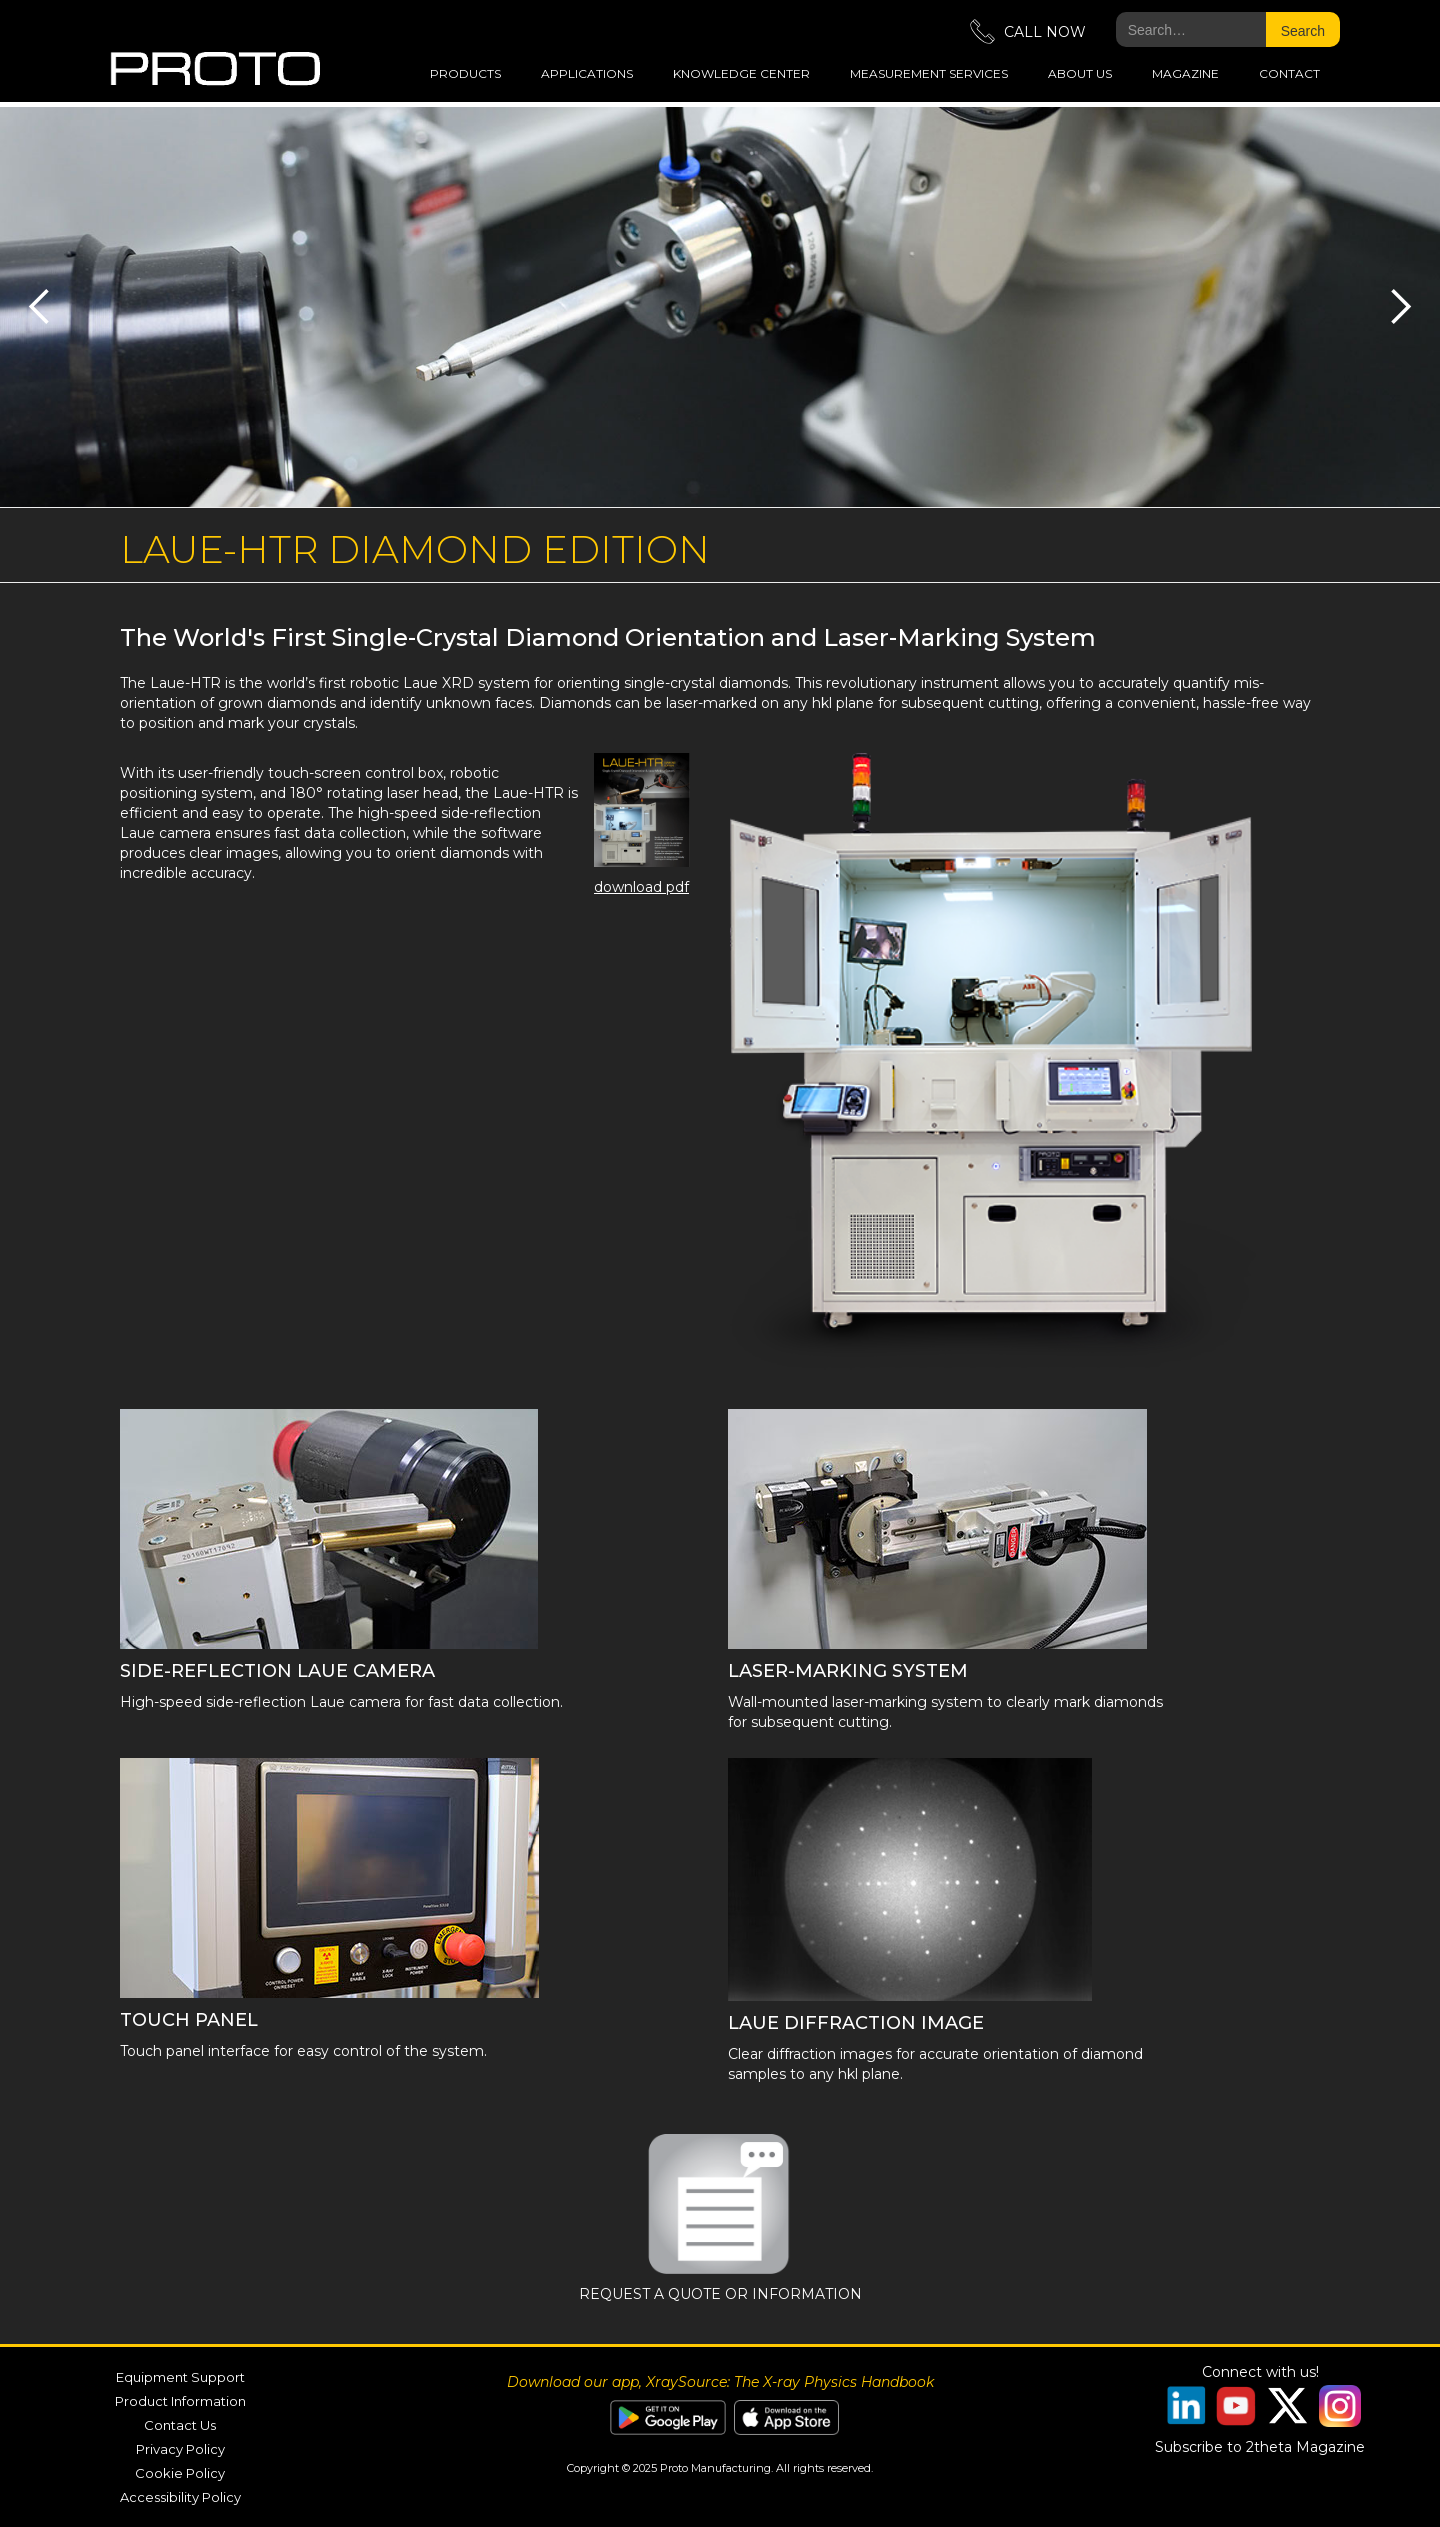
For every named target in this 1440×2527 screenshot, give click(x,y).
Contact (1289, 73)
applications (587, 73)
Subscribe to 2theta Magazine (1260, 2447)
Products (465, 73)
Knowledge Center (741, 73)
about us (1080, 73)
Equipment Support (180, 2377)
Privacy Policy (180, 2449)
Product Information (180, 2401)
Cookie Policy (180, 2473)
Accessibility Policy (180, 2497)
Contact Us (180, 2425)
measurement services (929, 73)
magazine (1185, 73)
